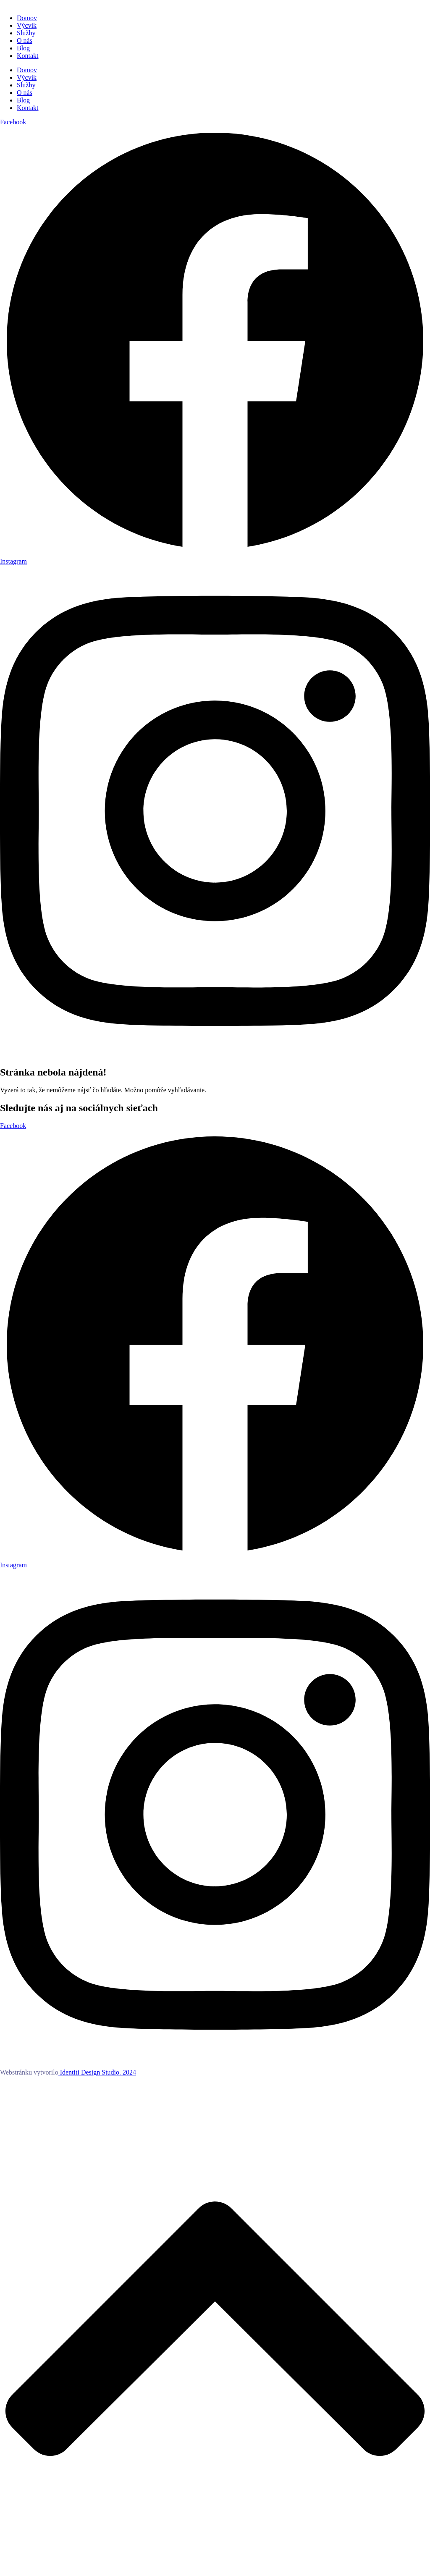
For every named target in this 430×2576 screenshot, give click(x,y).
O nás (24, 40)
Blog (23, 48)
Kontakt (28, 55)
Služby (26, 33)
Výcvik (27, 25)
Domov (27, 17)
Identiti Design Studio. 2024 (97, 2072)
